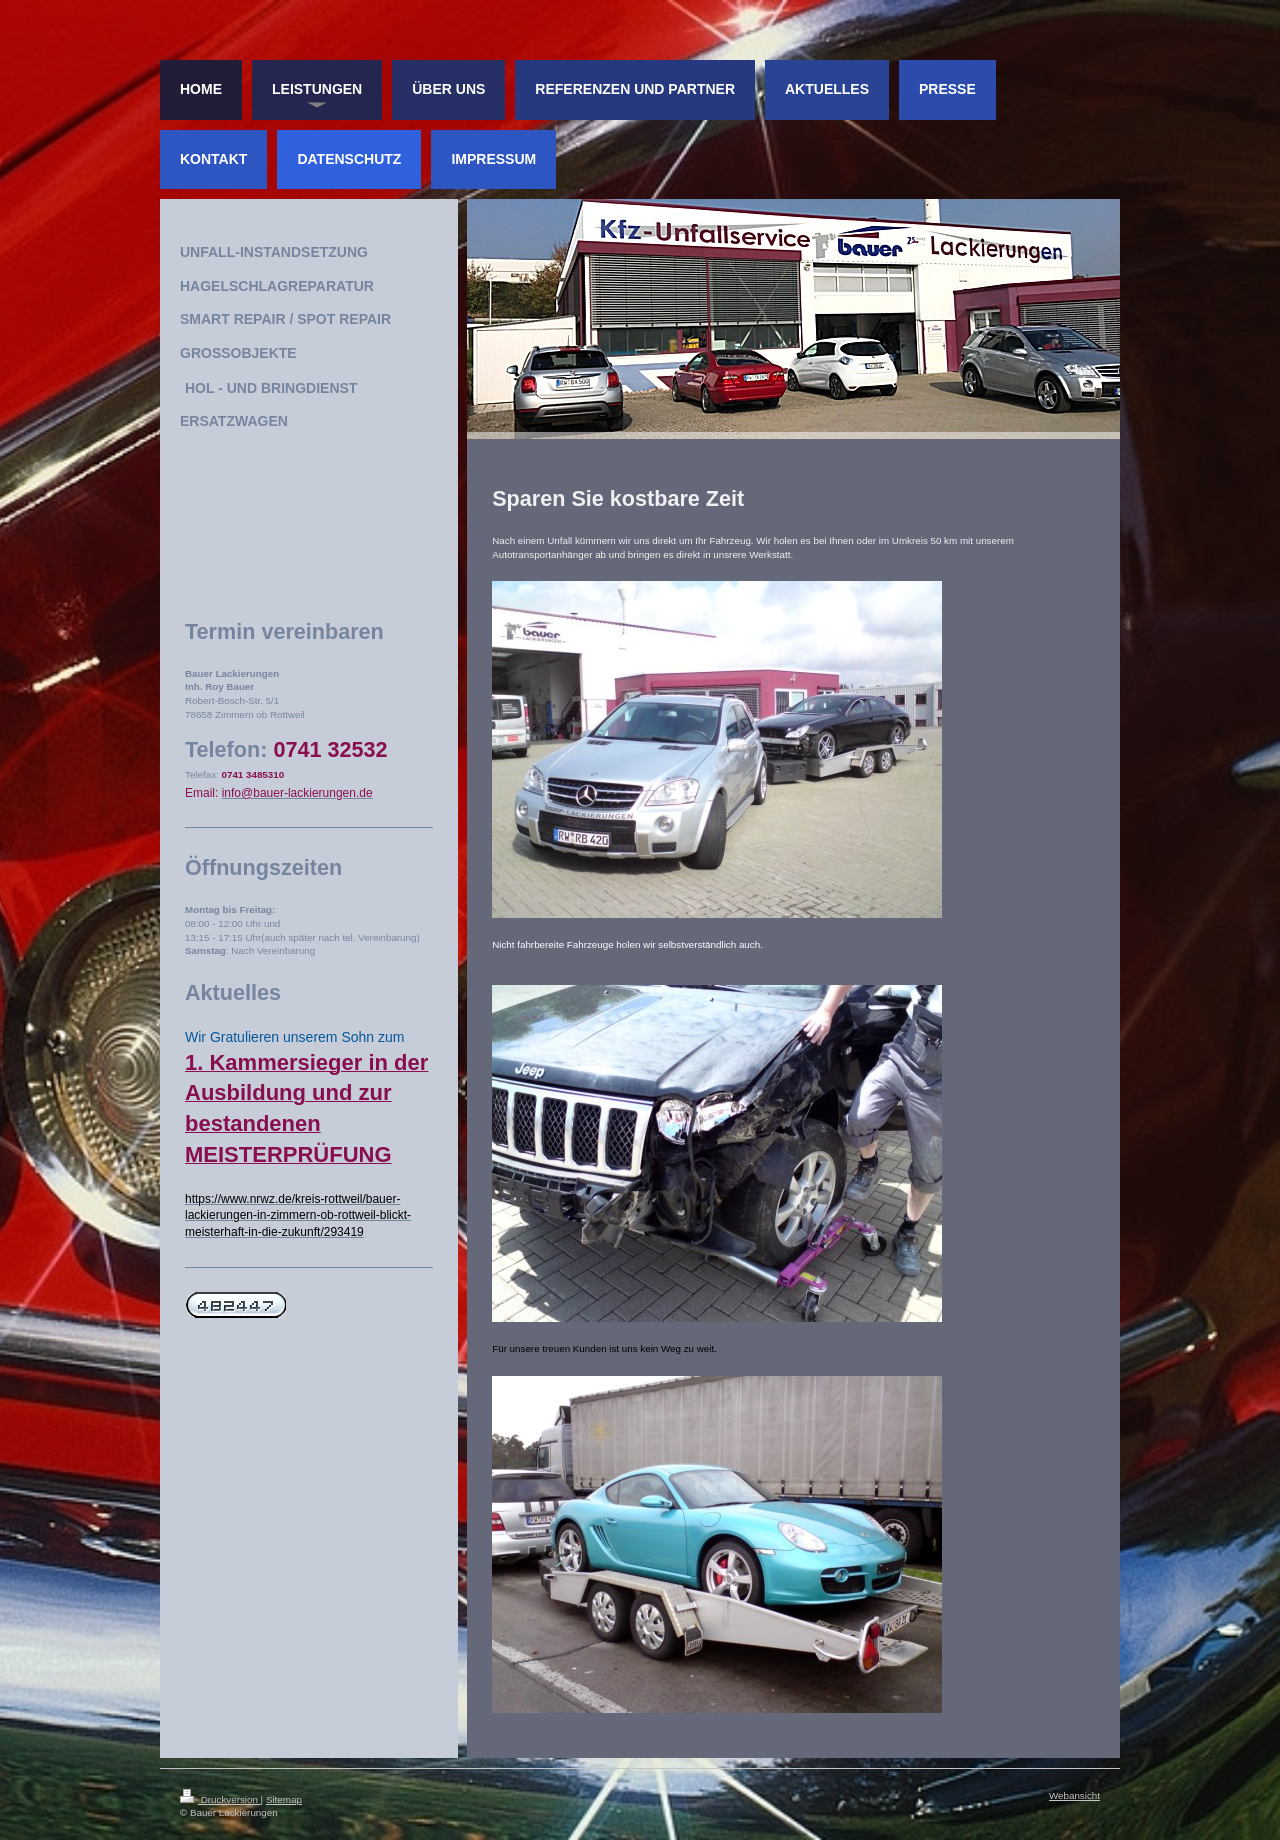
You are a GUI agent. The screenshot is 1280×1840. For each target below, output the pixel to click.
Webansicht (1074, 1795)
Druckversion (220, 1799)
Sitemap (284, 1799)
